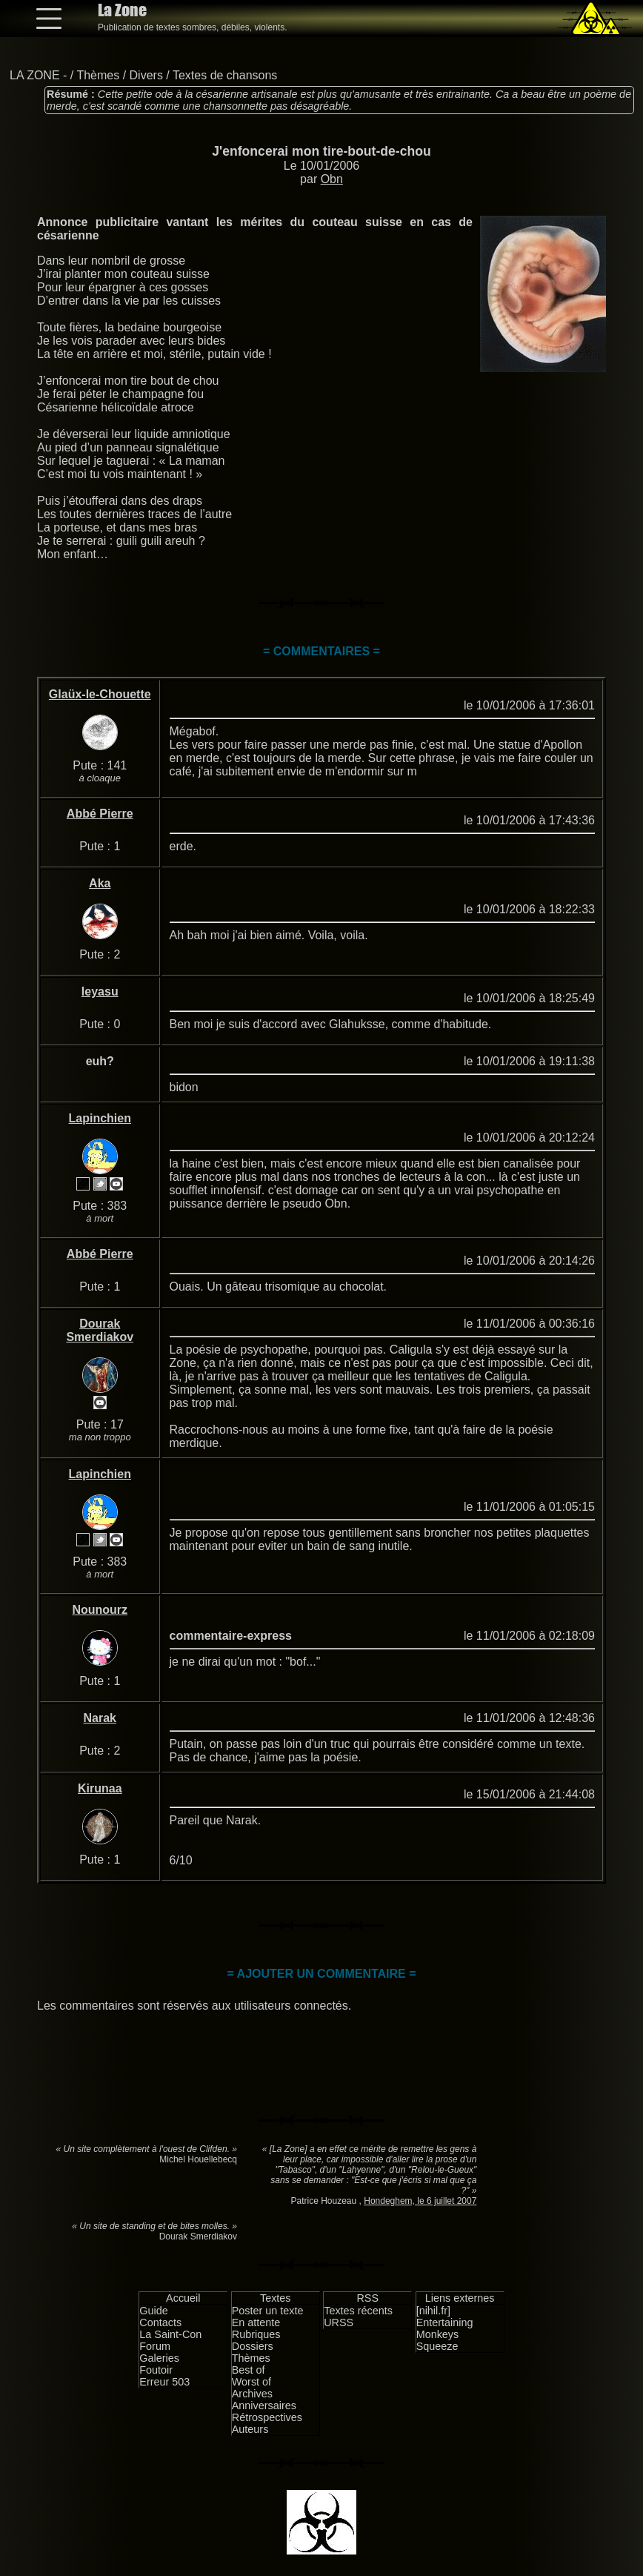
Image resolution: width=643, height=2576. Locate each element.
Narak (100, 1718)
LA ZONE (35, 75)
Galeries (159, 2358)
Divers (146, 75)
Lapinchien (100, 1118)
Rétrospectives (267, 2417)
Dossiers (252, 2346)
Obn (332, 179)
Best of (248, 2370)
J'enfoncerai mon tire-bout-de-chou (321, 151)
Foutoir (156, 2370)
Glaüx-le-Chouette (100, 694)
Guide (153, 2311)
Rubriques (256, 2334)
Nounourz (99, 1609)
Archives (252, 2394)
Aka (99, 883)
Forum (154, 2346)
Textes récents (358, 2311)
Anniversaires (264, 2405)
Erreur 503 (164, 2382)
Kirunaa (100, 1788)
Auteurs (250, 2429)
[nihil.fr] (433, 2311)
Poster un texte (268, 2311)
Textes (275, 2298)
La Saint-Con (170, 2334)
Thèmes (97, 75)
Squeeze (437, 2346)
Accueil (183, 2298)
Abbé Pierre (100, 813)
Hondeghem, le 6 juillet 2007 (420, 2201)
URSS (338, 2322)
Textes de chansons (225, 75)
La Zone (122, 10)
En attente (256, 2322)
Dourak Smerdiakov (99, 1330)
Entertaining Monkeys (444, 2328)
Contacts (160, 2322)
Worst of (251, 2382)
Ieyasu (100, 991)
